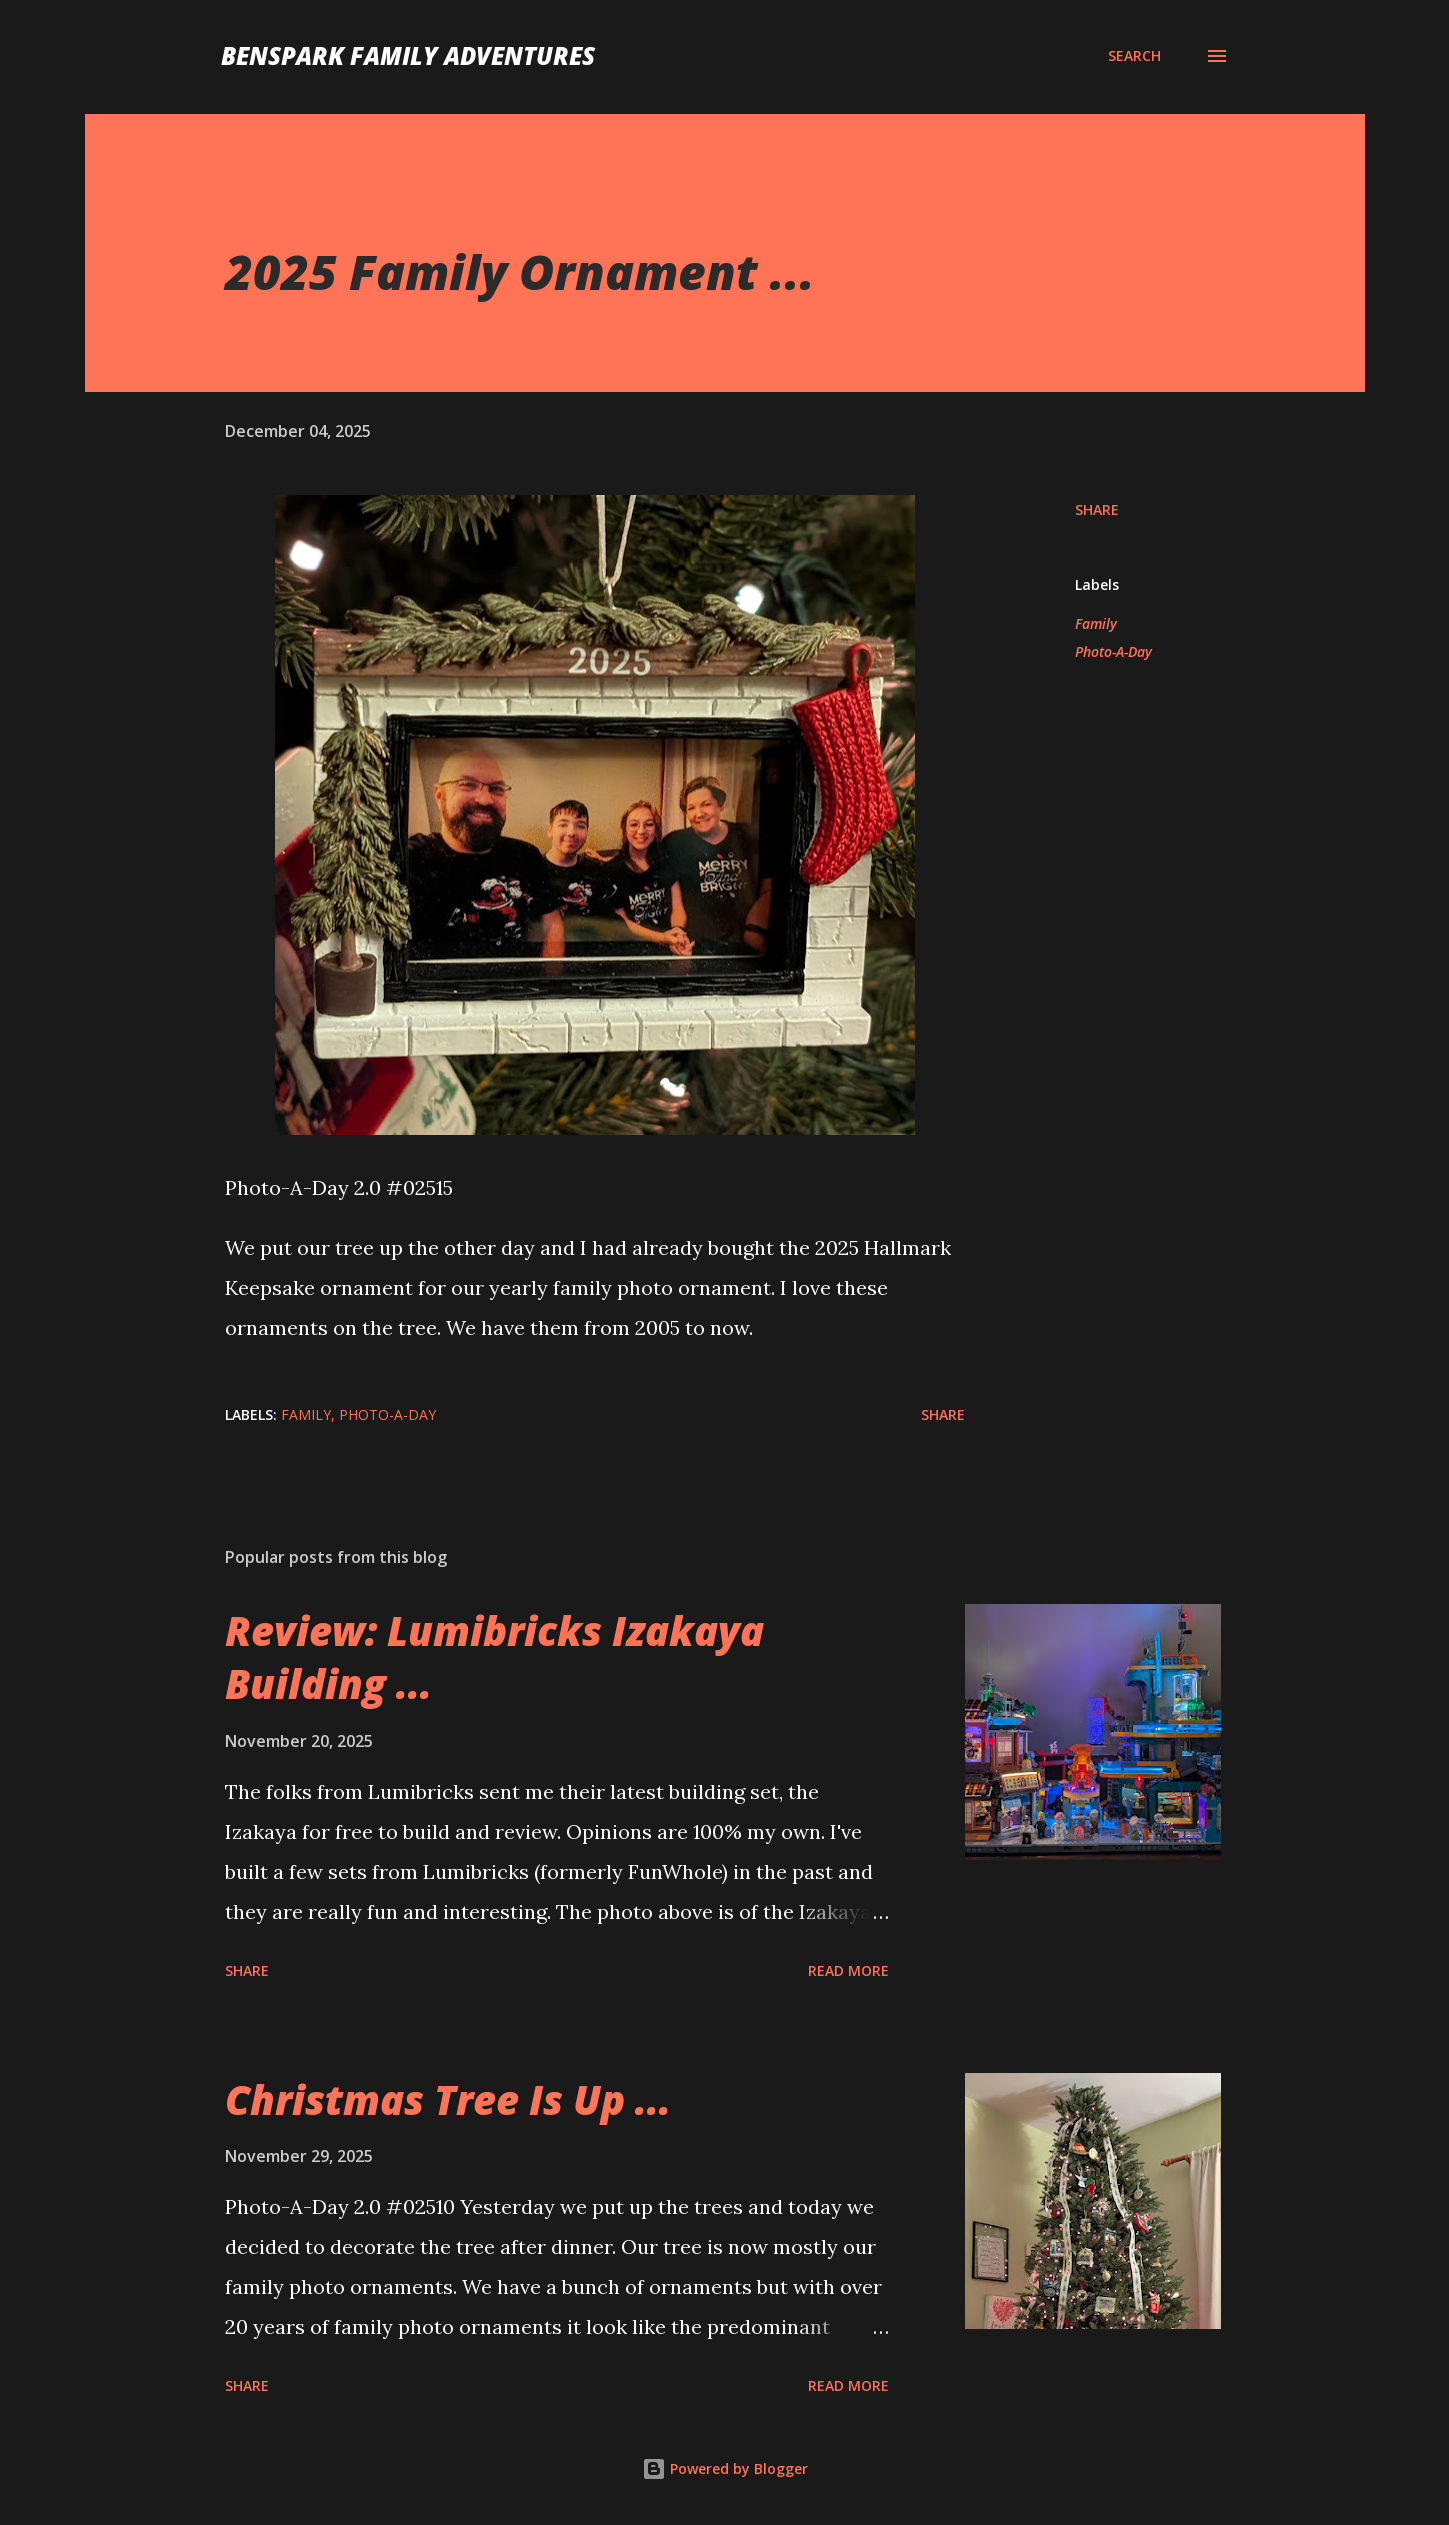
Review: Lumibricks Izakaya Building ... (494, 1657)
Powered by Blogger (725, 2468)
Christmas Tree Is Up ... (448, 2099)
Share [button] (1097, 509)
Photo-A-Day (1113, 651)
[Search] (1134, 56)
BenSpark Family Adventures (408, 55)
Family (1096, 623)
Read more (848, 1970)
